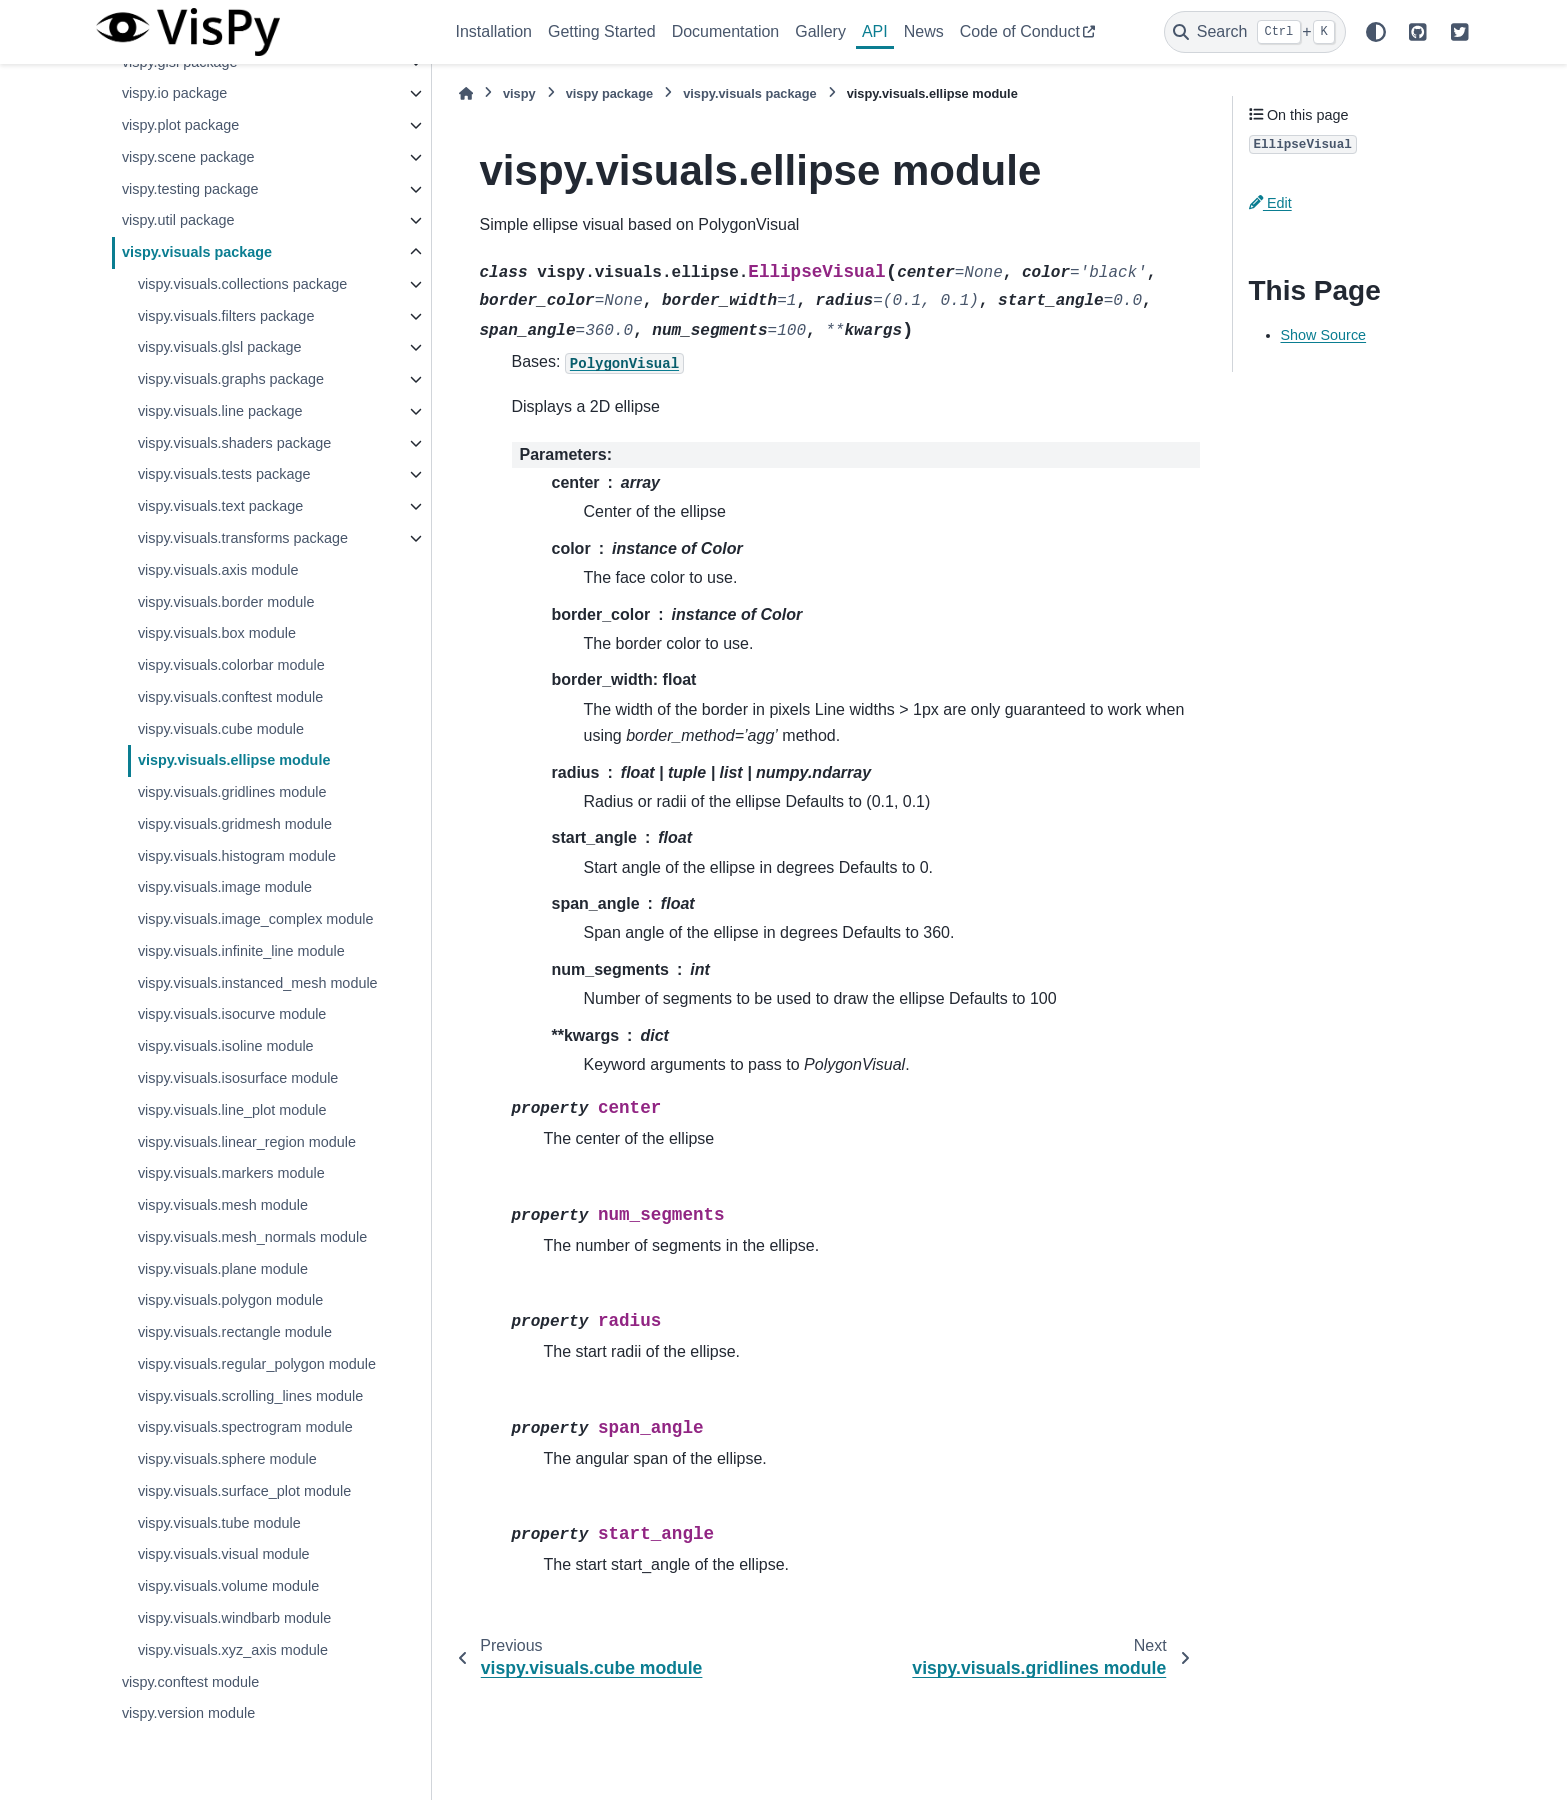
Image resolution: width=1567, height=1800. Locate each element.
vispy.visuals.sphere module (227, 1459)
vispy (519, 93)
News (924, 31)
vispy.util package (178, 220)
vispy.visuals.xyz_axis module (233, 1650)
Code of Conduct (1020, 31)
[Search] (1255, 32)
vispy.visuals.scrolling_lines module (250, 1396)
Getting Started (602, 31)
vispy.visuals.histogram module (237, 856)
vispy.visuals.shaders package (234, 443)
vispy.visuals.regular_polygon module (257, 1364)
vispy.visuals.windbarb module (234, 1618)
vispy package (610, 93)
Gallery (820, 31)
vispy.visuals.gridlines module (232, 792)
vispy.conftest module (190, 1682)
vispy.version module (188, 1713)
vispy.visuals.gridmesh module (235, 824)
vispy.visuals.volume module (228, 1586)
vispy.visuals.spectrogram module (245, 1427)
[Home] (466, 93)
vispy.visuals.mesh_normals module (252, 1237)
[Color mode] (1376, 32)
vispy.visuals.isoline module (226, 1046)
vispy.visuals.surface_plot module (244, 1491)
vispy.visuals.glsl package (220, 347)
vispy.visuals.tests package (224, 474)
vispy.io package (174, 93)
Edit (1270, 203)
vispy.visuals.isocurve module (232, 1014)
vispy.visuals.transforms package (243, 538)
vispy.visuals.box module (217, 633)
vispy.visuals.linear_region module (247, 1142)
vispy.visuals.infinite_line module (241, 951)
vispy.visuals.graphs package (231, 379)
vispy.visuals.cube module (221, 729)
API (875, 31)
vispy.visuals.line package (220, 411)
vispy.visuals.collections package (242, 284)
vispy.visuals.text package (220, 506)
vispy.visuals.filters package (226, 316)
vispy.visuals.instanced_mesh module (258, 983)
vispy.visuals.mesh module (223, 1205)
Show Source (1324, 335)
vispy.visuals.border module (226, 602)
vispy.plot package (180, 125)
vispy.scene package (188, 157)
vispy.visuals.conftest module (230, 697)
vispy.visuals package (197, 252)
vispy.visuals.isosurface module (238, 1078)
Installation (494, 31)
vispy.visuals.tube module (219, 1523)
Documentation (726, 31)
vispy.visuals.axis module (218, 570)
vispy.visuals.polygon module (230, 1300)
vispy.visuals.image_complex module (256, 919)
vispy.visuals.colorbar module (231, 665)
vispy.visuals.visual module (224, 1554)
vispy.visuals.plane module (223, 1269)
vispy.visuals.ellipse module (234, 760)
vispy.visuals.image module (225, 887)
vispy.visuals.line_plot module (232, 1110)
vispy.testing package (190, 189)
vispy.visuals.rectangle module (235, 1332)
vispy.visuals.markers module (231, 1173)
